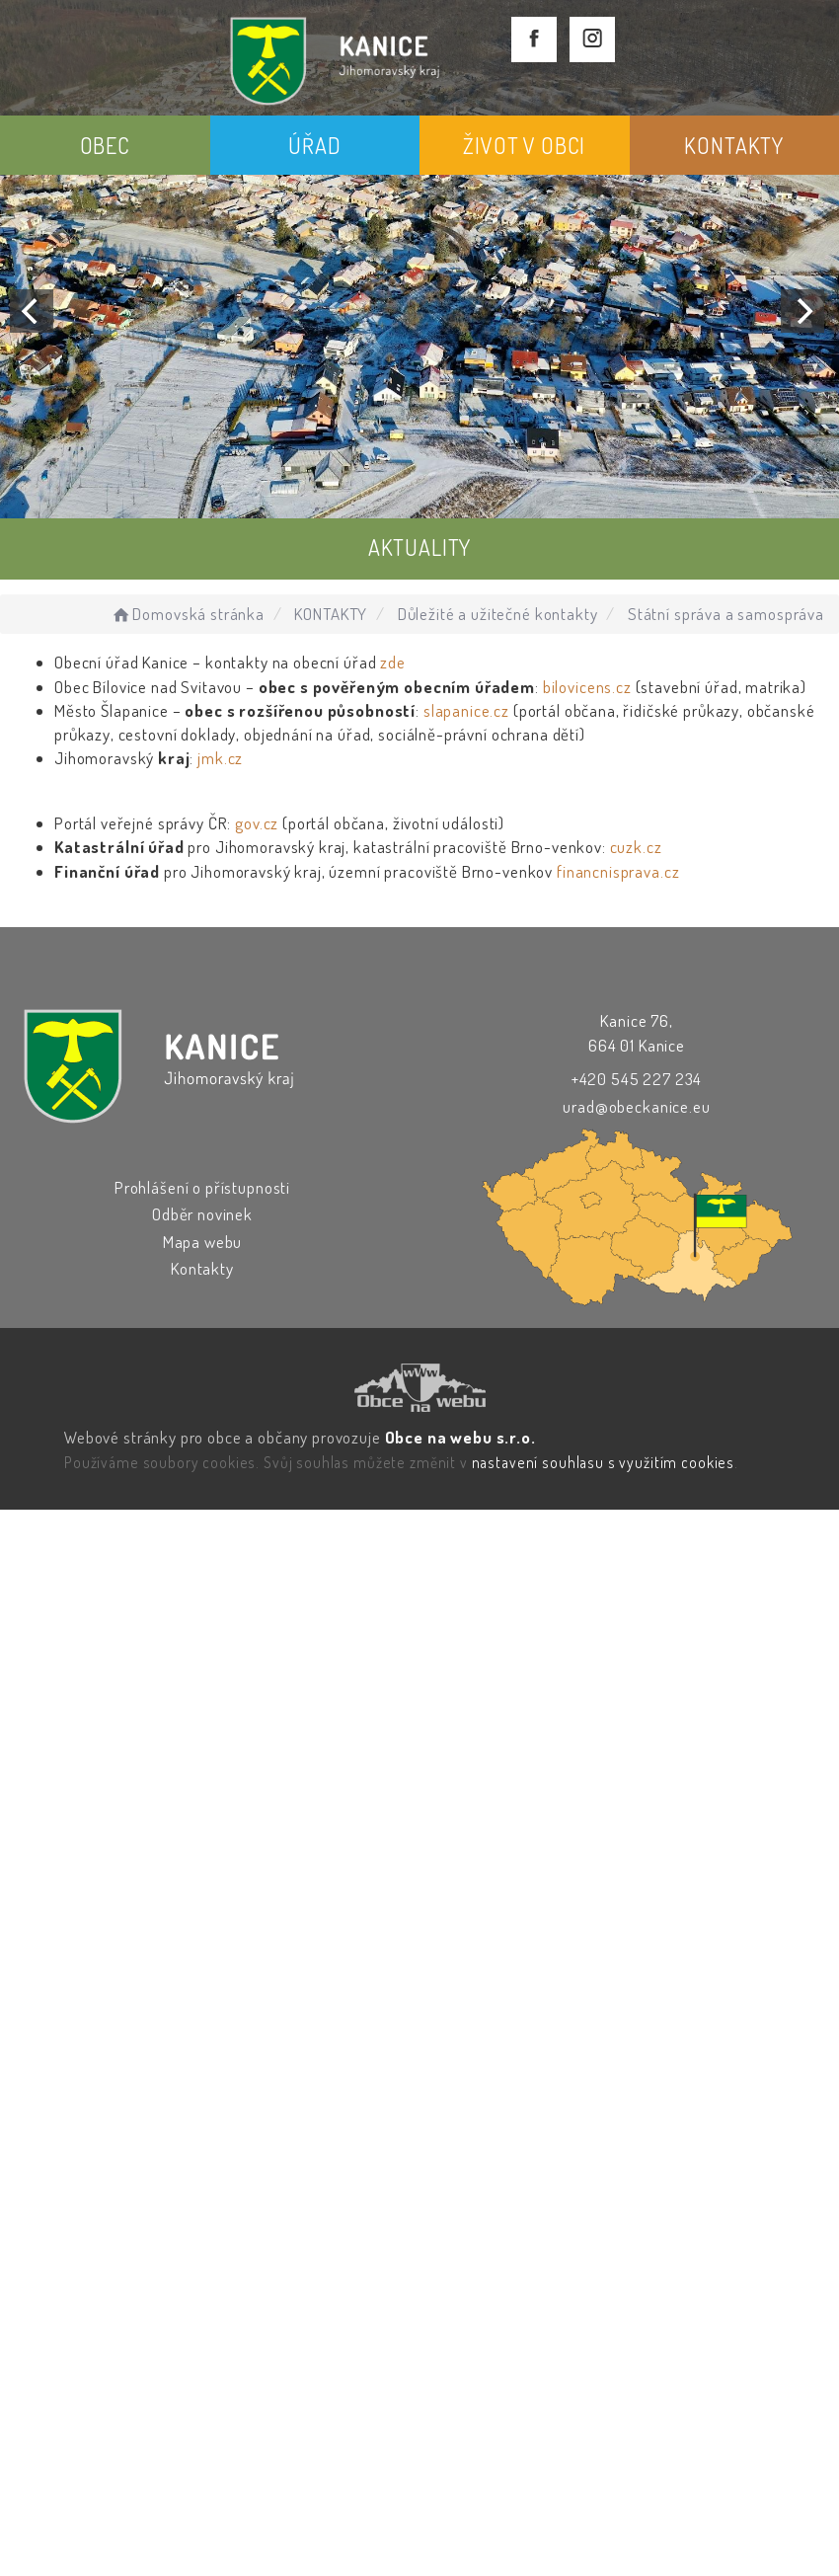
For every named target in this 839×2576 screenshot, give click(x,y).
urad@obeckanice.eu (636, 1106)
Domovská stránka (187, 613)
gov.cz (256, 823)
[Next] (802, 311)
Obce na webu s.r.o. (460, 1437)
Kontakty (202, 1268)
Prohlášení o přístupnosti (202, 1187)
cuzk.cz (636, 846)
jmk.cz (220, 757)
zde (393, 662)
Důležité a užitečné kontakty (498, 613)
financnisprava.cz (618, 871)
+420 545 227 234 (637, 1078)
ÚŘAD (314, 145)
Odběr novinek (202, 1214)
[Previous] (31, 311)
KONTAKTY (734, 145)
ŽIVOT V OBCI (524, 145)
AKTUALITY (420, 547)
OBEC (105, 145)
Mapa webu (203, 1241)
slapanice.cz (466, 710)
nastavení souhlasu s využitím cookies (603, 1462)
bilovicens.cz (587, 686)
